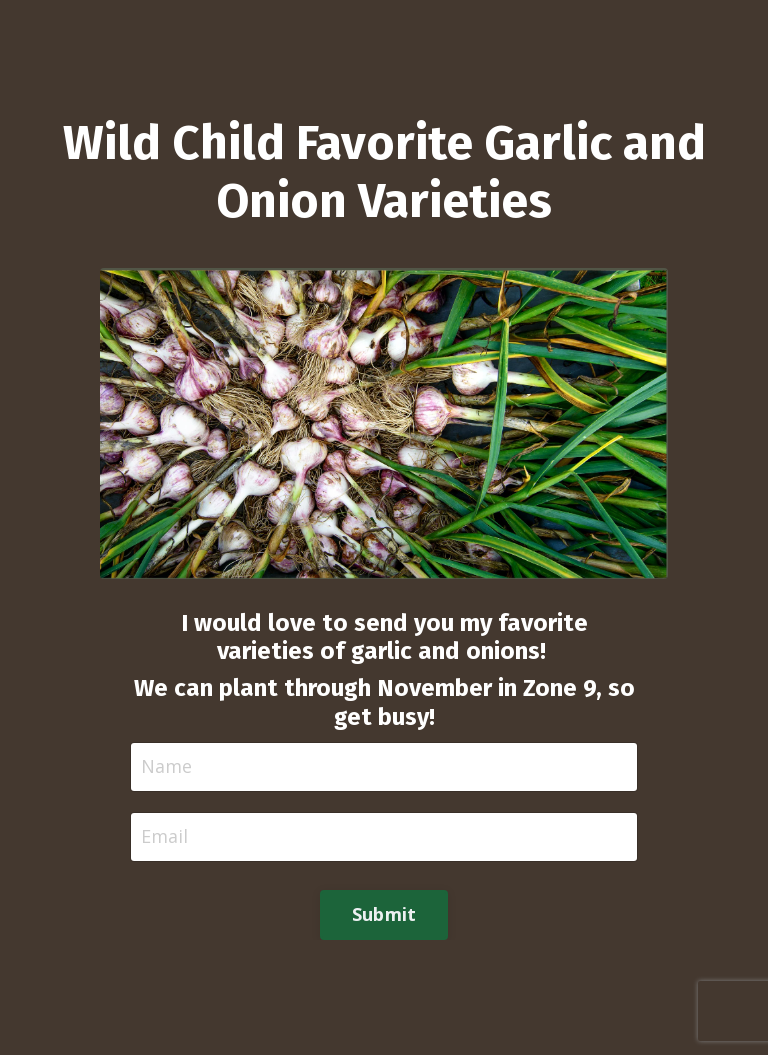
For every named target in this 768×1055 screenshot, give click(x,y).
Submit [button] (384, 914)
